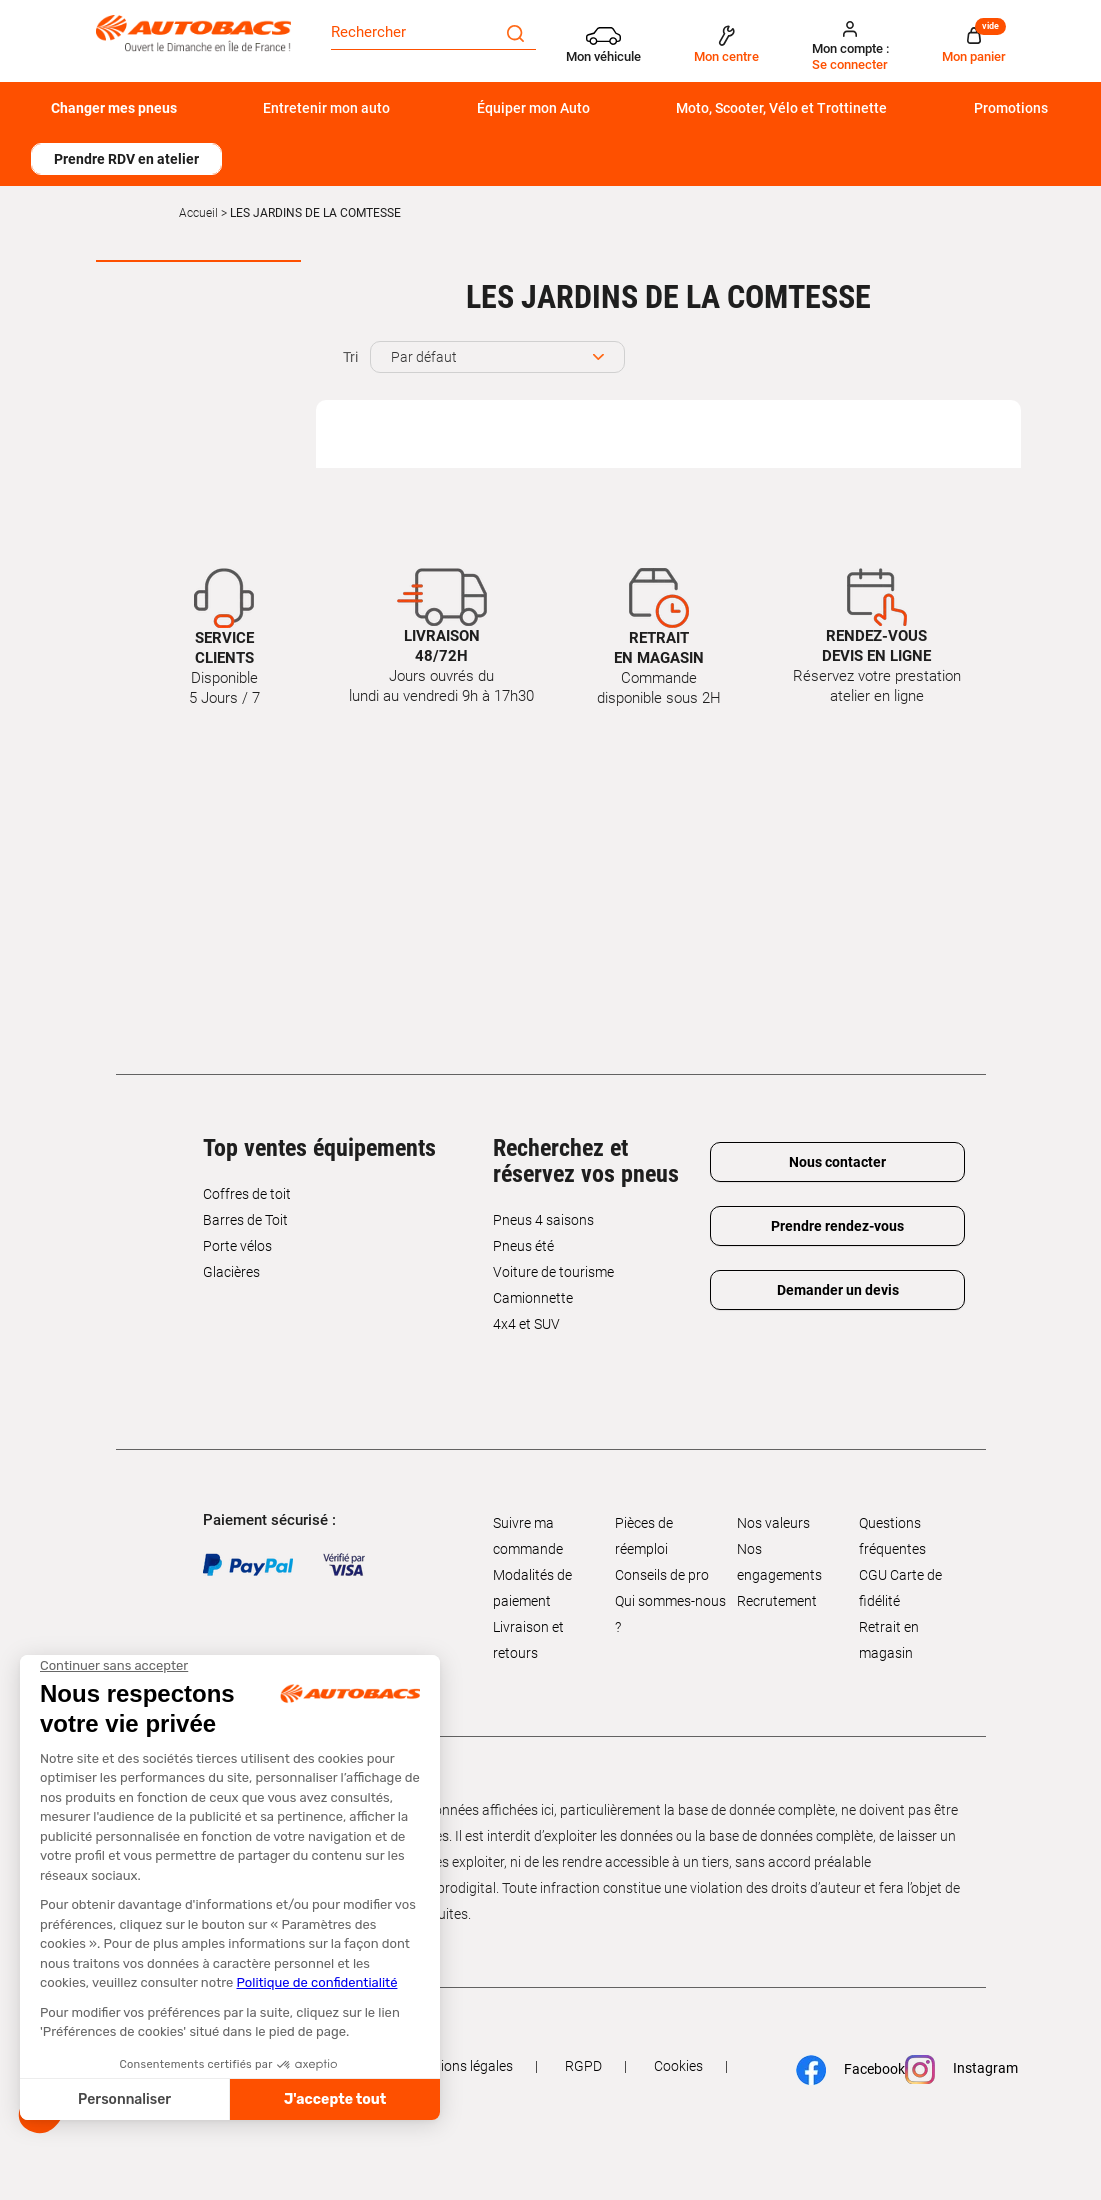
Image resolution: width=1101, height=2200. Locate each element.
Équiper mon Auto (533, 108)
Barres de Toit (245, 1220)
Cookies (678, 2066)
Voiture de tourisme (553, 1272)
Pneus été (523, 1246)
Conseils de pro (662, 1575)
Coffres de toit (247, 1194)
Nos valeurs (773, 1523)
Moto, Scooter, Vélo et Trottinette (781, 108)
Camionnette (533, 1298)
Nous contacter (837, 1162)
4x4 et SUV (526, 1324)
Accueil (198, 213)
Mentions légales (461, 2066)
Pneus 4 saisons (543, 1220)
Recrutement (777, 1601)
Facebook (842, 2070)
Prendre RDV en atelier (126, 159)
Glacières (231, 1272)
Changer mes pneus (114, 108)
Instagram (953, 2069)
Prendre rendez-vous (837, 1226)
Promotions (1011, 108)
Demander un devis (838, 1290)
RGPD (583, 2066)
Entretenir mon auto (326, 108)
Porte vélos (237, 1246)
